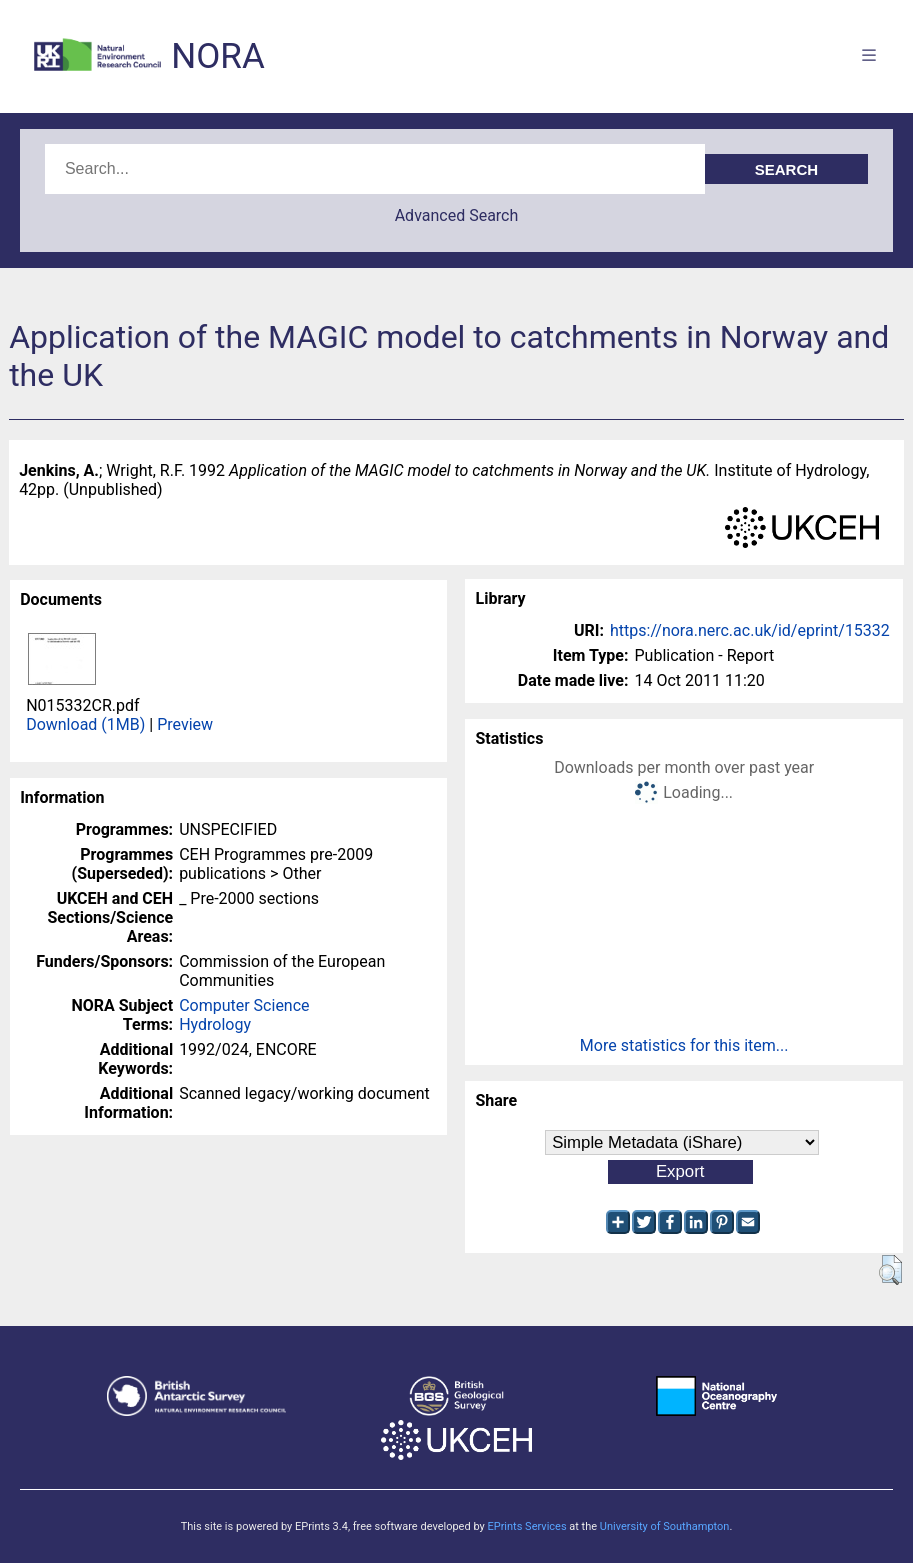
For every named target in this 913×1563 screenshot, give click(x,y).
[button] (890, 1270)
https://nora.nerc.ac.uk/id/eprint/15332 (750, 630)
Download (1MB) (85, 724)
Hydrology (215, 1024)
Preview (185, 724)
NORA (217, 56)
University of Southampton (665, 1526)
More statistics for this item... (684, 1045)
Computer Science (244, 1005)
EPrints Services (526, 1526)
